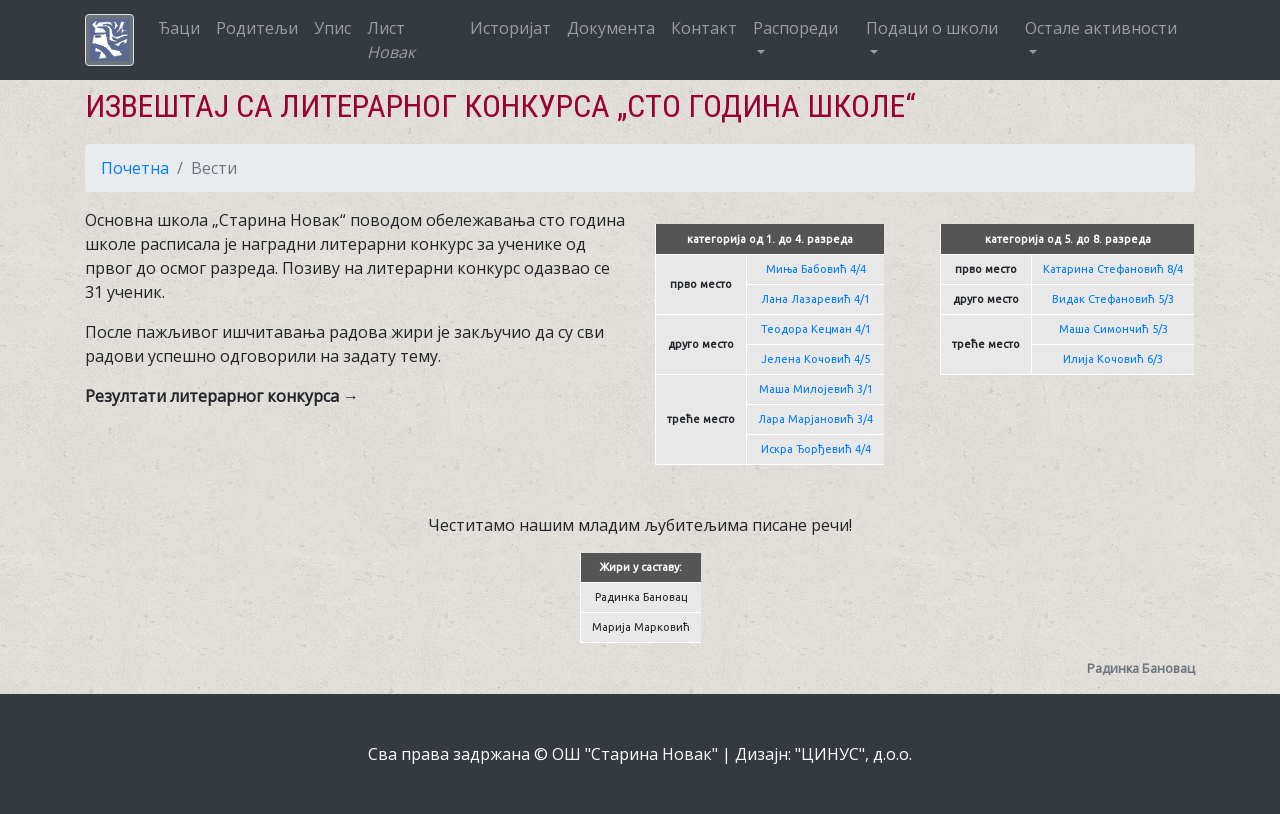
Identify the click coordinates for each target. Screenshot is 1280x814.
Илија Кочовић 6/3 (1113, 359)
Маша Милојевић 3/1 (816, 389)
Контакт (704, 28)
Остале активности (1101, 28)
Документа (611, 28)
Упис (332, 28)
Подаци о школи (932, 28)
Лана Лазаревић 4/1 (815, 299)
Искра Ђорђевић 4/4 (816, 449)
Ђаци (179, 28)
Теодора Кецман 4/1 (816, 329)
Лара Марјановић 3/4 (815, 419)
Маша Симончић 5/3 (1113, 329)
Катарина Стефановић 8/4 (1113, 269)
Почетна (135, 168)
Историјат (510, 28)
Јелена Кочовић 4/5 (815, 359)
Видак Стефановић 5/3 (1113, 299)
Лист (391, 40)
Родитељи (257, 28)
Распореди (795, 28)
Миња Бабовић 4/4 (816, 269)
